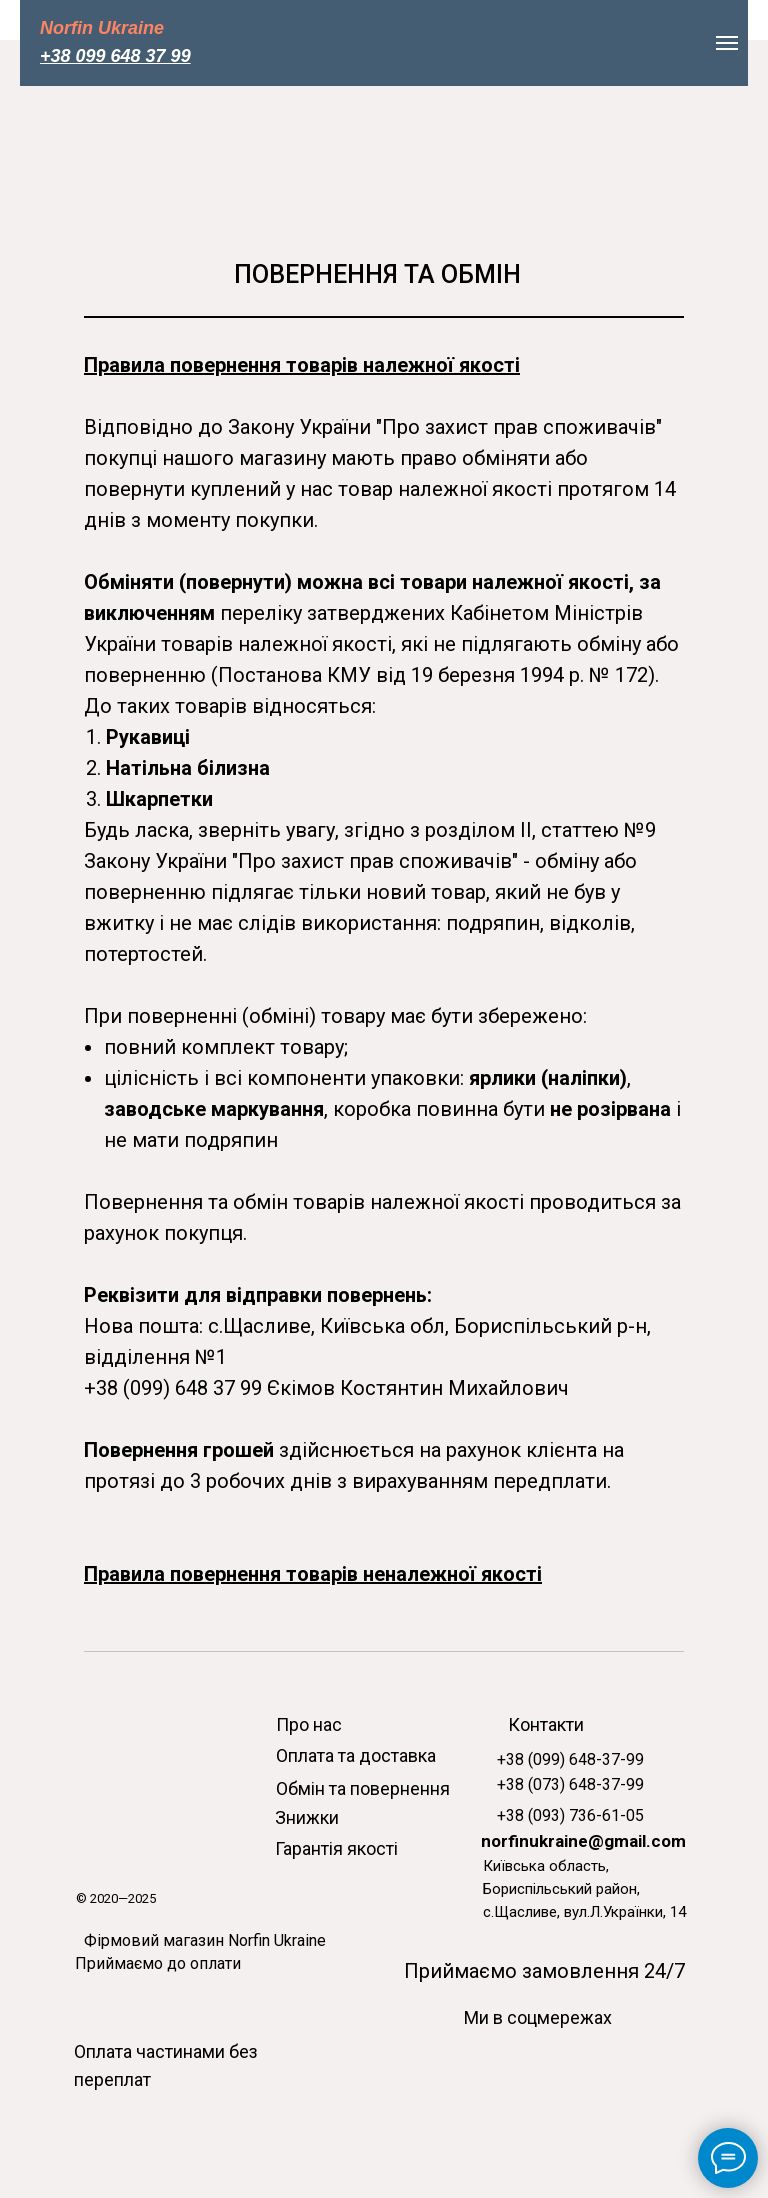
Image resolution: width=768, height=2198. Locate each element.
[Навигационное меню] (727, 43)
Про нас (309, 1724)
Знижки (307, 1817)
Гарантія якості (336, 1848)
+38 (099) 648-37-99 (570, 1759)
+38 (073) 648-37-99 (570, 1784)
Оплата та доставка (356, 1755)
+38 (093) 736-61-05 (570, 1815)
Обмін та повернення (363, 1788)
